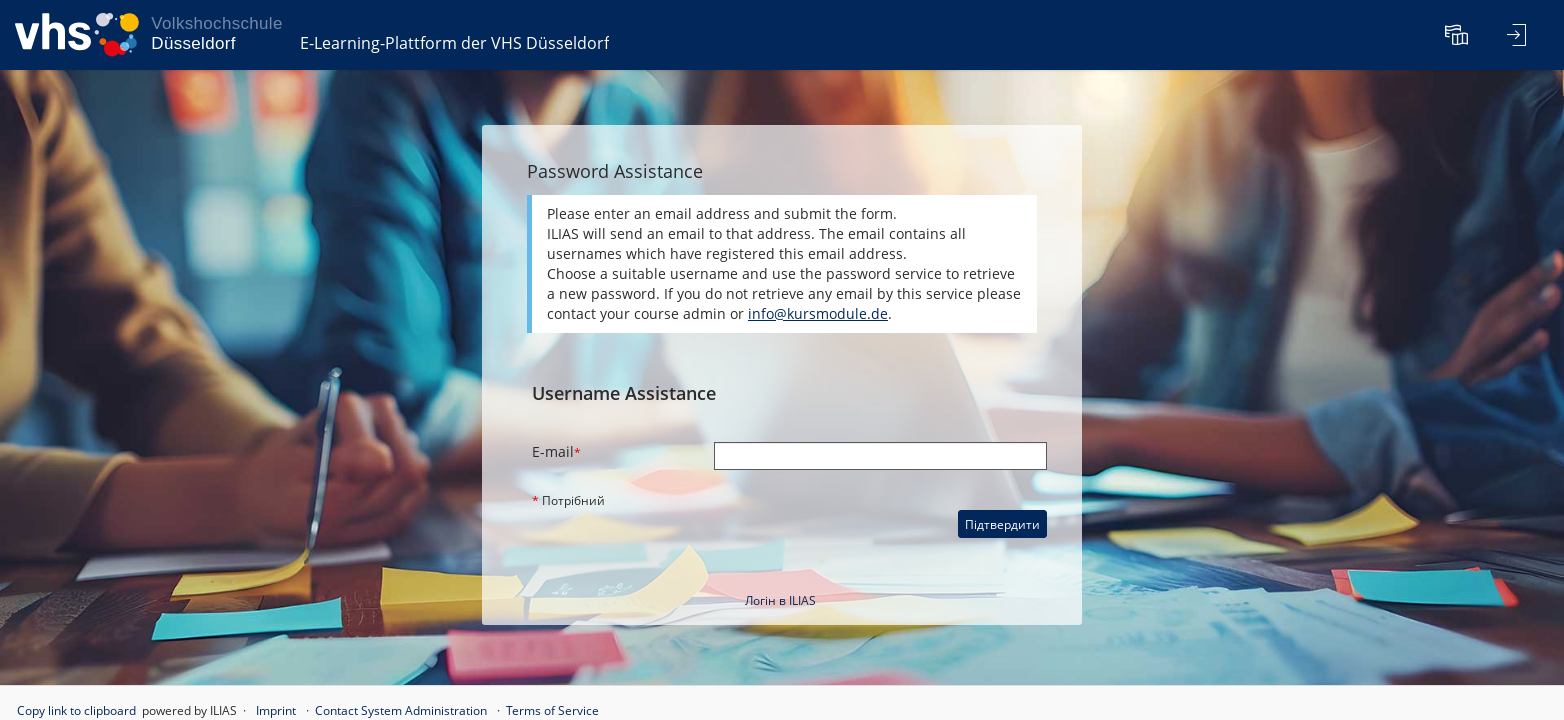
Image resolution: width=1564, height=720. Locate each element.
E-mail (556, 451)
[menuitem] (1459, 35)
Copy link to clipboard (76, 710)
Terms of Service (552, 710)
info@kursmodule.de (818, 313)
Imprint (276, 710)
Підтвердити (1002, 524)
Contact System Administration (401, 710)
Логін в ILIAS (780, 600)
